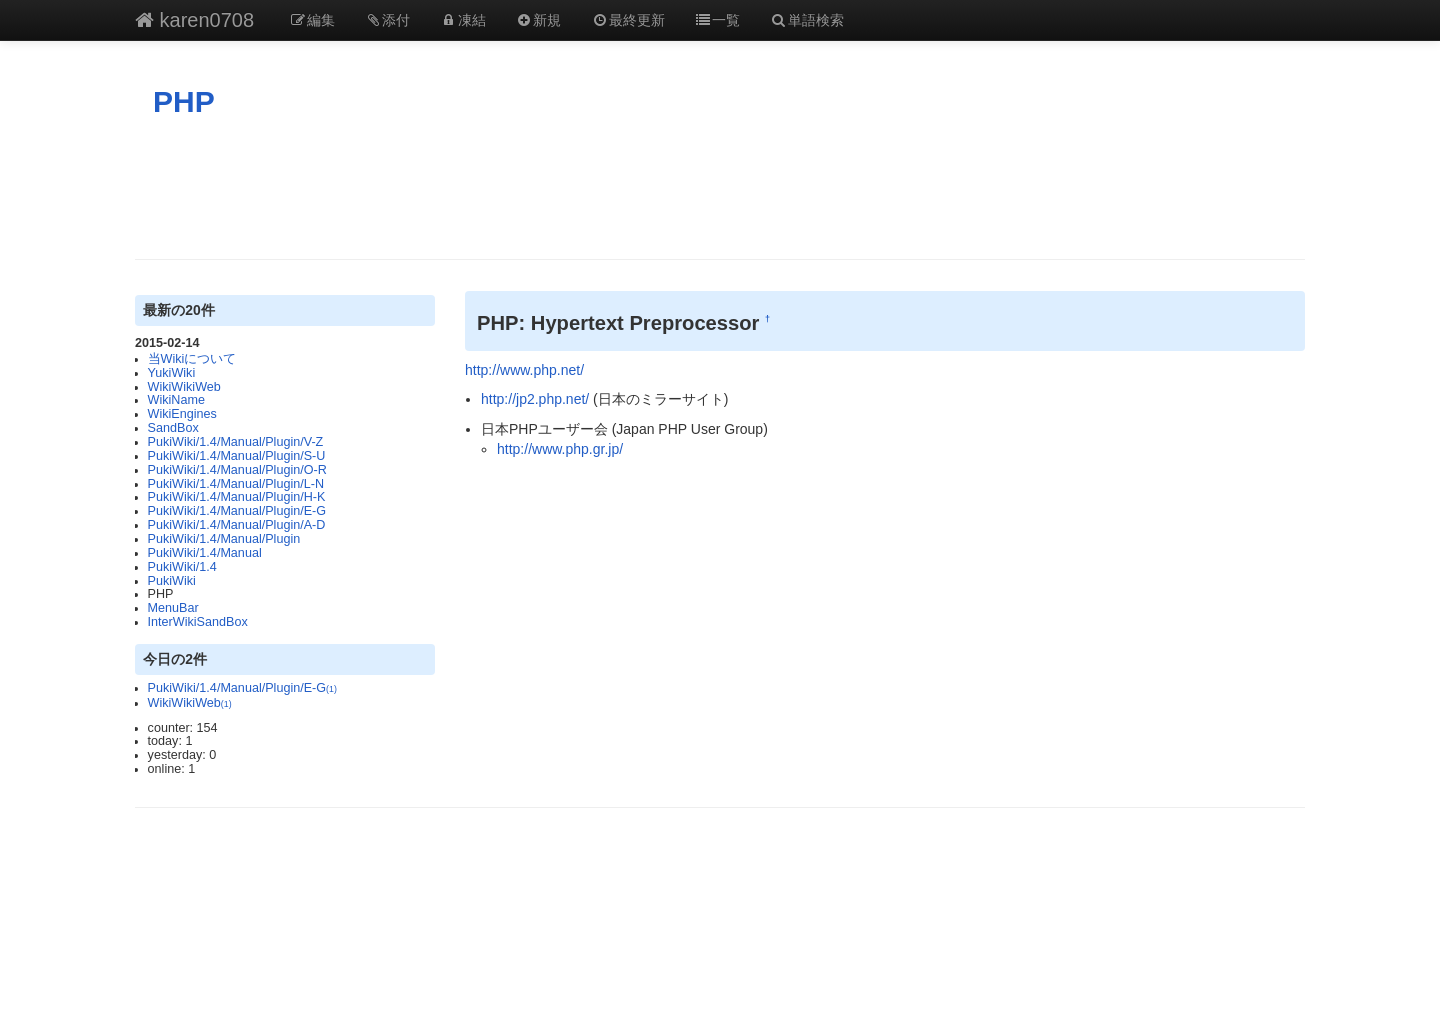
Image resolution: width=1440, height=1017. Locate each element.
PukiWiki (172, 581)
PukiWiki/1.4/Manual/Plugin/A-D (237, 525)
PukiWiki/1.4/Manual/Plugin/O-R (237, 470)
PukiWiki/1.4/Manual (205, 553)
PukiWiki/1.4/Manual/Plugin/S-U (237, 456)
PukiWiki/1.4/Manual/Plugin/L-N (236, 484)
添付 (388, 20)
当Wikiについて (192, 359)
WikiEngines (182, 414)
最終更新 (628, 20)
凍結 (463, 20)
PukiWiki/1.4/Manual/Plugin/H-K (237, 497)
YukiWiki (172, 373)
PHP (184, 101)
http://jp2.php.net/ (535, 399)
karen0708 (194, 20)
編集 (312, 20)
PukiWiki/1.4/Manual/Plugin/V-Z (236, 442)
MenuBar (173, 608)
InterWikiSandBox (198, 622)
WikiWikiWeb (184, 387)
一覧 (718, 20)
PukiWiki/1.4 (182, 567)
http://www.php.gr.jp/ (560, 449)
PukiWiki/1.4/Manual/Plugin (224, 539)
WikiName (176, 400)
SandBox (173, 428)
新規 (539, 20)
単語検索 (807, 20)
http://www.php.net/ (524, 370)
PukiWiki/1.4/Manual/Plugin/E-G (237, 511)
